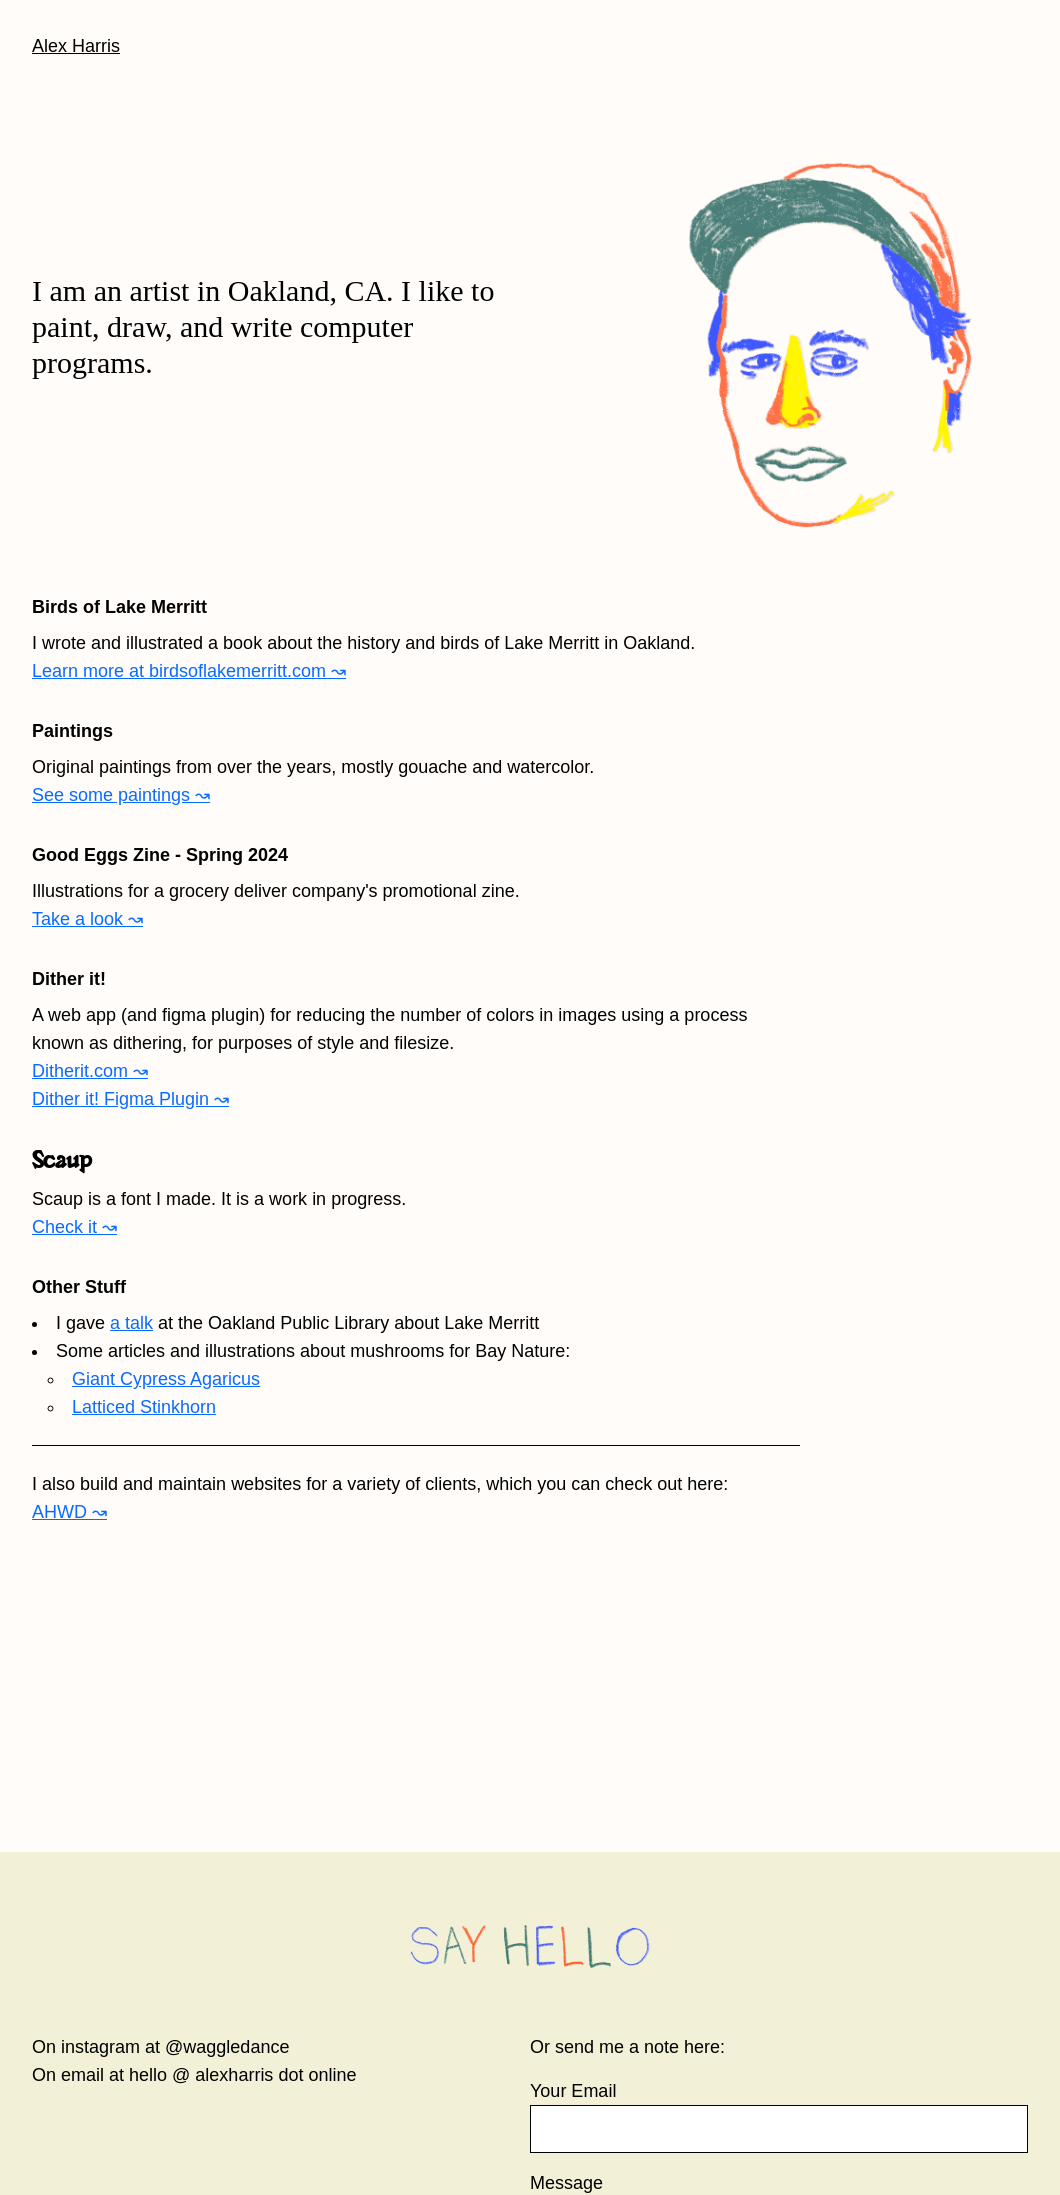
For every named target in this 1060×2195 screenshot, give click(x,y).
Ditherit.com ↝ (90, 1071)
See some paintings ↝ (121, 795)
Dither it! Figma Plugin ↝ (130, 1099)
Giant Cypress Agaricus (166, 1379)
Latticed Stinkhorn (144, 1407)
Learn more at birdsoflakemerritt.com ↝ (189, 671)
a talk (131, 1323)
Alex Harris (76, 46)
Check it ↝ (74, 1227)
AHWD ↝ (69, 1512)
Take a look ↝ (87, 919)
